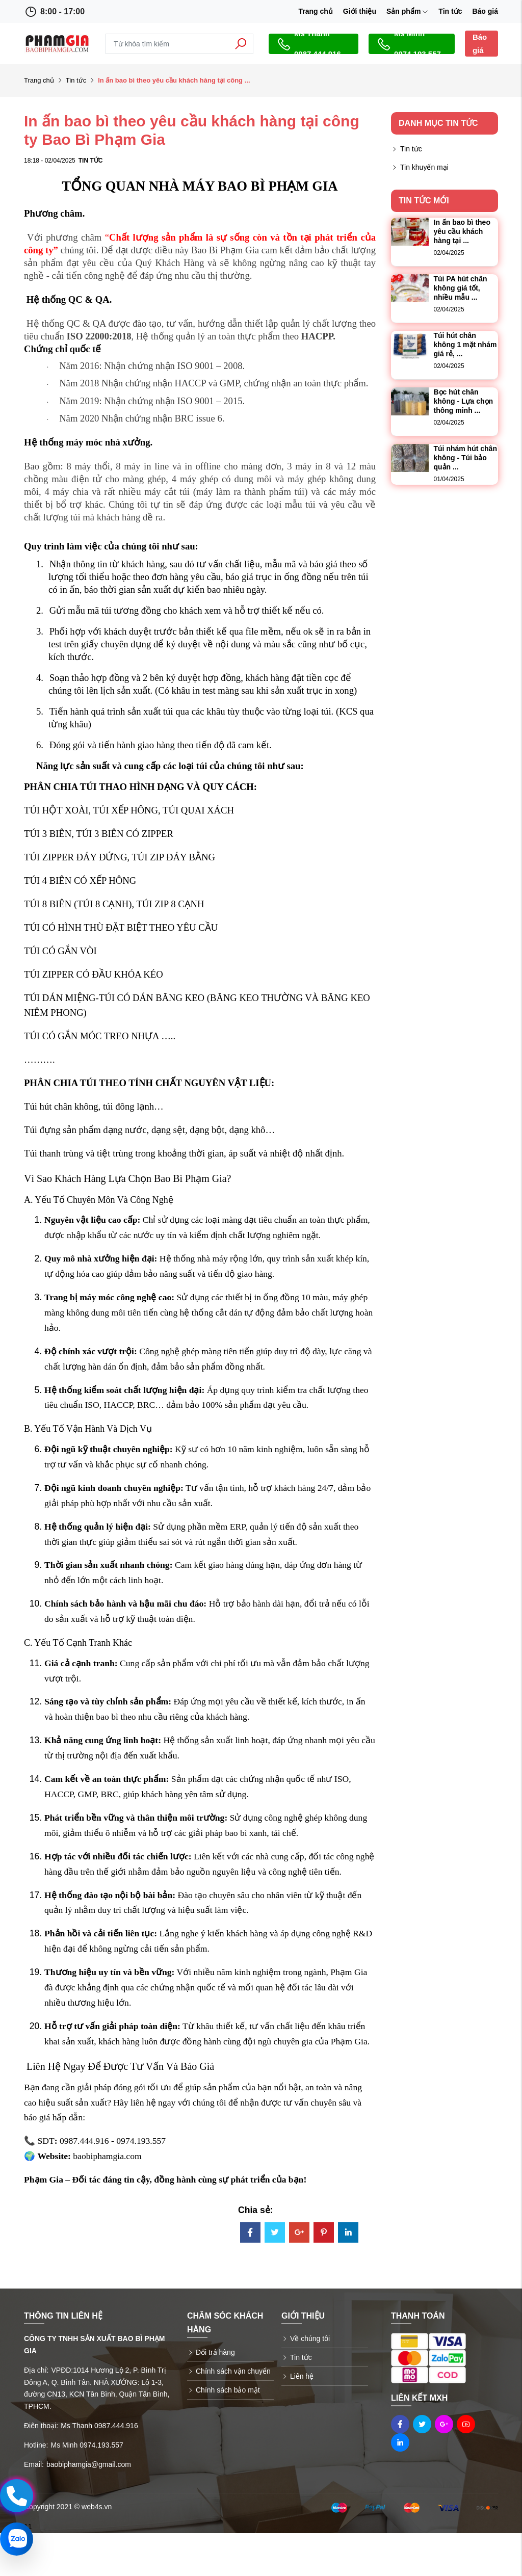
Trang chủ (315, 11)
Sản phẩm (407, 11)
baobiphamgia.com (107, 2156)
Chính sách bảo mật (228, 2390)
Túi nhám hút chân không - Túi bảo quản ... (465, 457)
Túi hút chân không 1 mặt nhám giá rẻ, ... (465, 344)
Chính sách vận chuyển (233, 2371)
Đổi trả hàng (215, 2352)
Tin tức (450, 11)
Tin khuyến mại (424, 167)
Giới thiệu (359, 11)
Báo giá (485, 11)
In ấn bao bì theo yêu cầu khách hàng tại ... (462, 231)
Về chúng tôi (310, 2338)
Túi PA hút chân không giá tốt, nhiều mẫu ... (460, 288)
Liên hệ (302, 2376)
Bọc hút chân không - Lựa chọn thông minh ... (463, 401)
